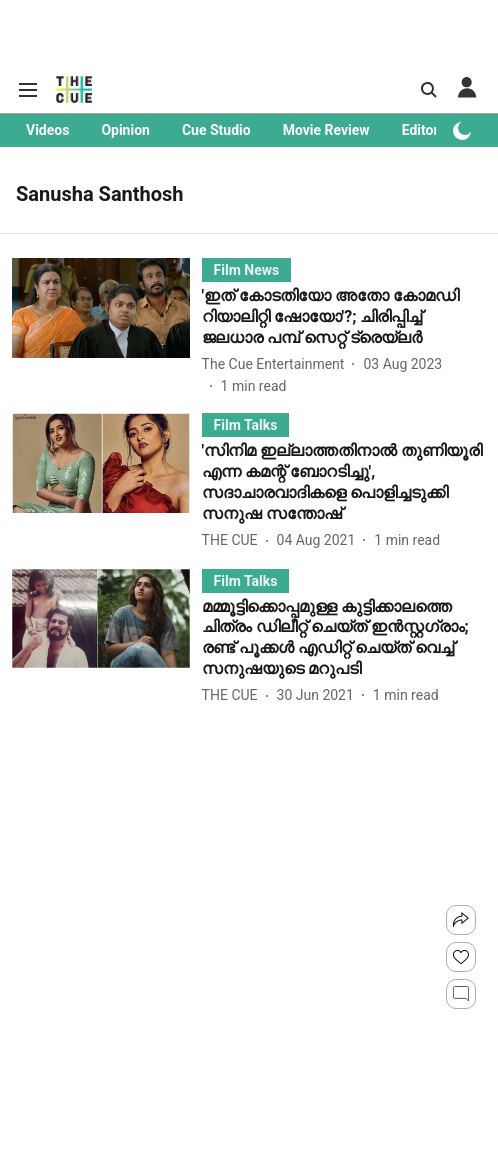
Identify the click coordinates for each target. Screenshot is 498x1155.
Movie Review (326, 130)
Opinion (125, 130)
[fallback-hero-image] (107, 327)
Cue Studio (216, 130)
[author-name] (277, 364)
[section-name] (247, 269)
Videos (47, 130)
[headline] (344, 317)
